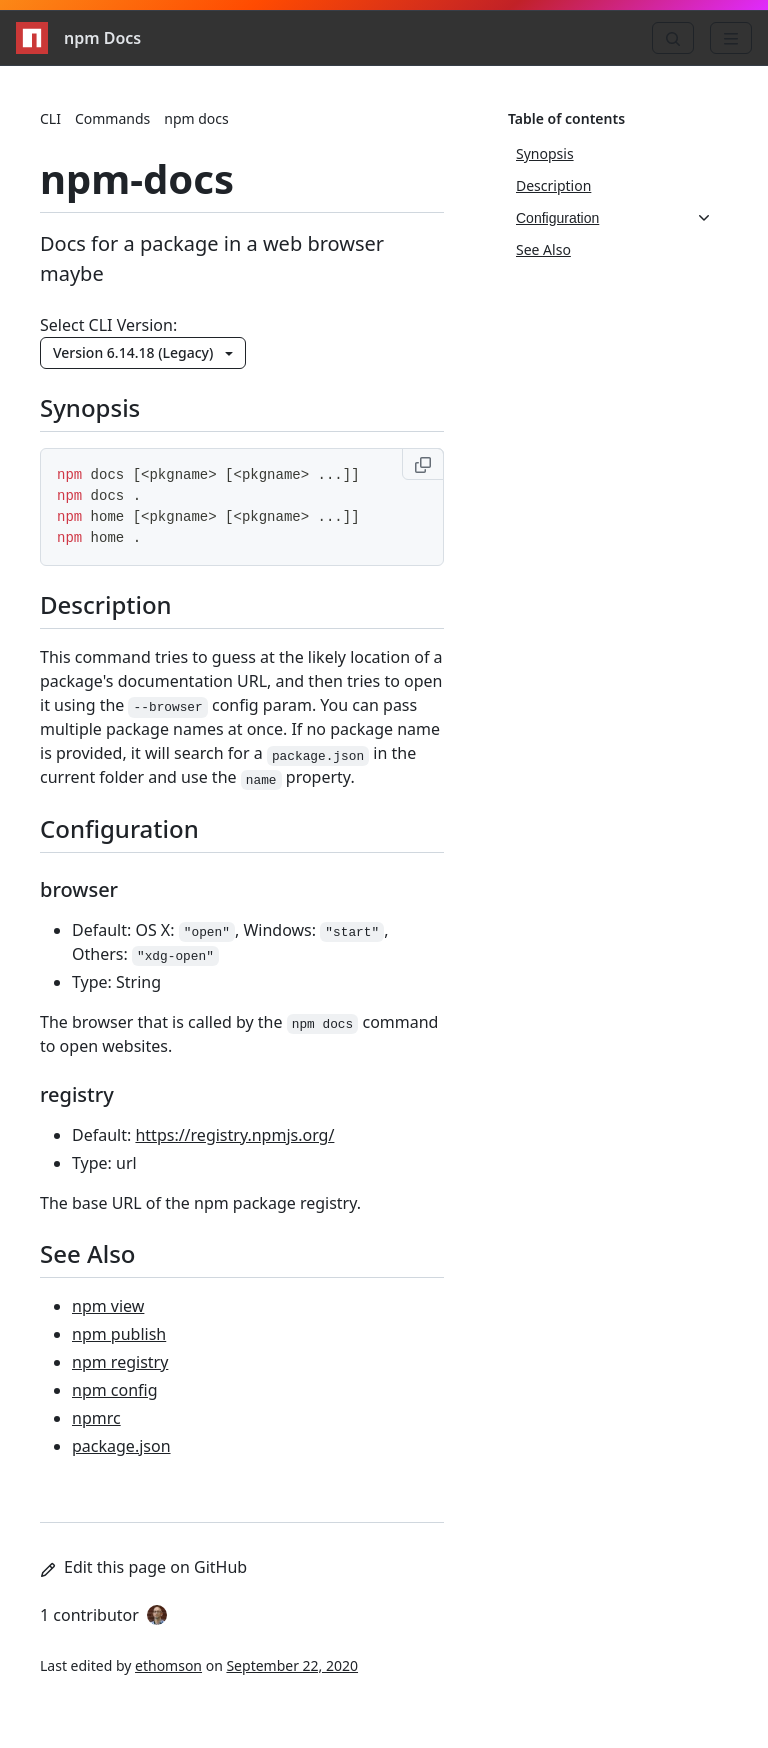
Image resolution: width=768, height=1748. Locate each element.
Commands (112, 118)
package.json (121, 1446)
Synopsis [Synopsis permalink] (102, 407)
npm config (115, 1390)
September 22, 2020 (292, 1665)
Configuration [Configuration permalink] (131, 828)
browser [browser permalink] (91, 889)
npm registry (120, 1362)
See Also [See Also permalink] (100, 1253)
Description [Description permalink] (118, 604)
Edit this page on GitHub (143, 1567)
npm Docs (78, 38)
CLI (50, 118)
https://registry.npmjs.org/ (234, 1135)
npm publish (119, 1334)
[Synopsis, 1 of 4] (614, 154)
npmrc (96, 1418)
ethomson (168, 1665)
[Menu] (731, 38)
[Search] (673, 38)
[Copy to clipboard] (423, 464)
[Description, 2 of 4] (614, 186)
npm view (108, 1306)
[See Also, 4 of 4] (614, 250)
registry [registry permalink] (89, 1094)
